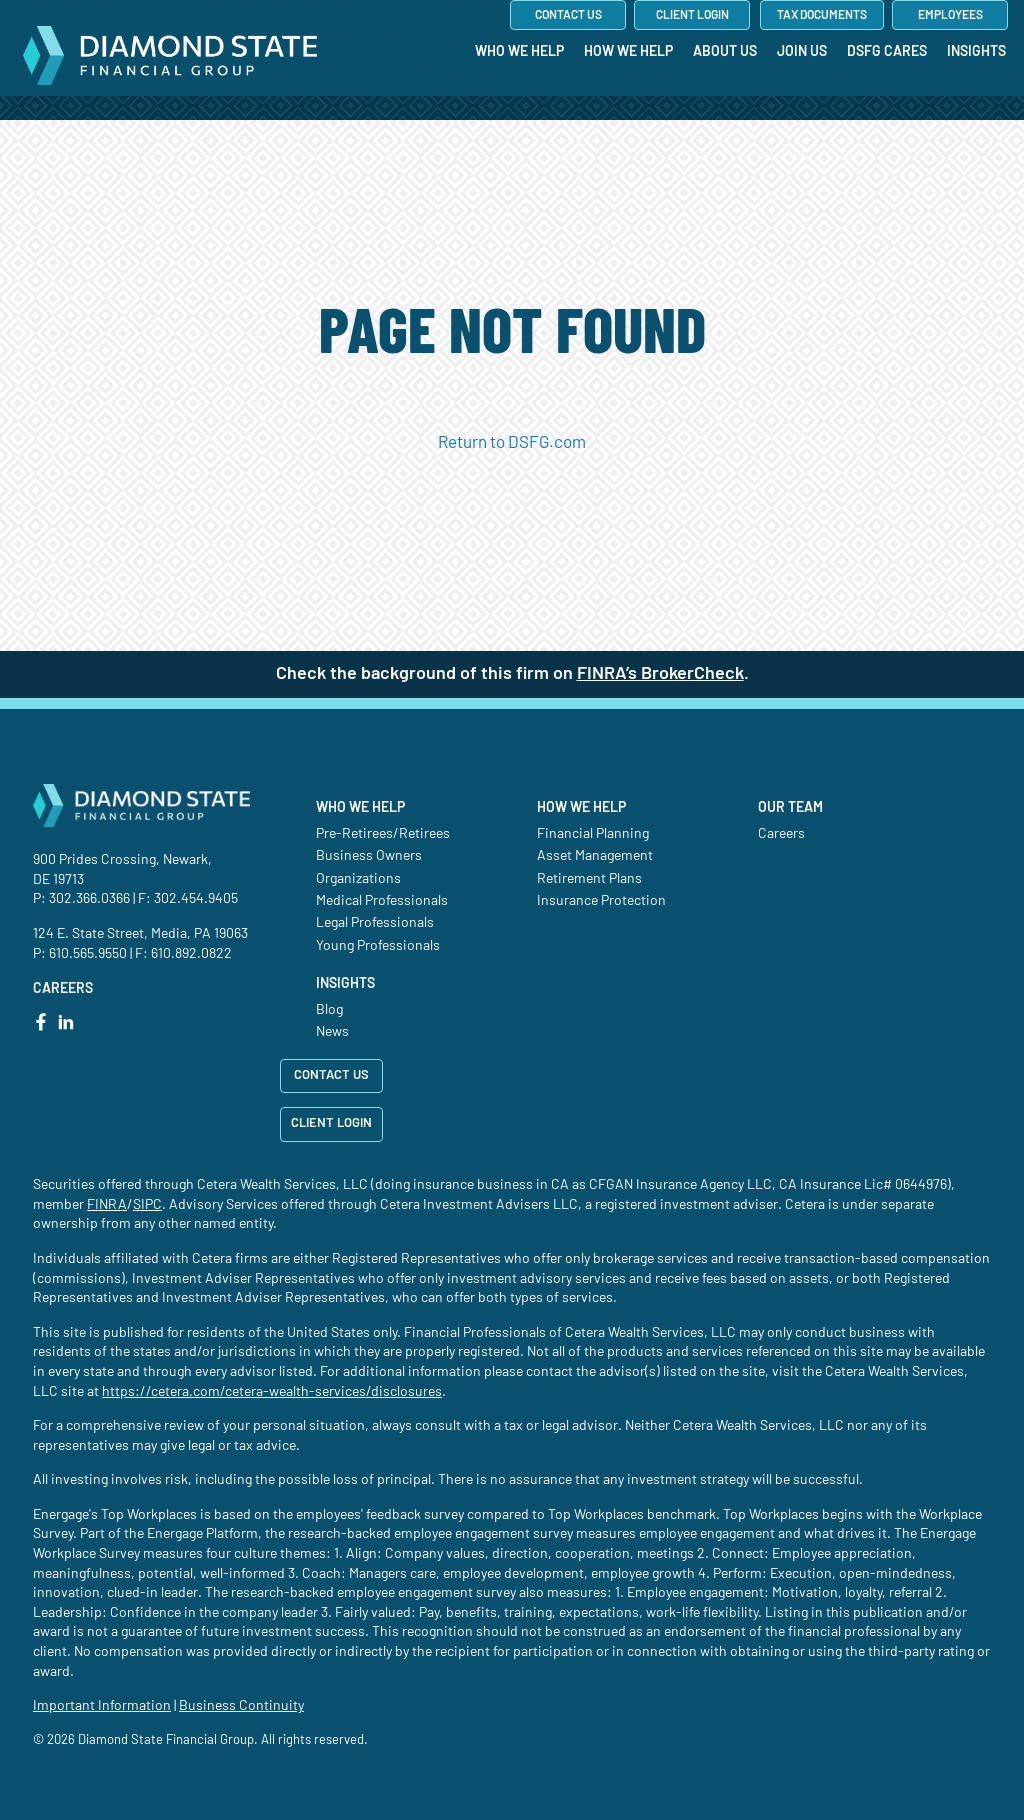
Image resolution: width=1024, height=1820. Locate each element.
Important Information (102, 1706)
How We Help (581, 808)
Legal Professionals (375, 923)
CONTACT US (331, 1075)
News (332, 1032)
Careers (781, 834)
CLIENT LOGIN (331, 1123)
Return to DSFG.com (512, 442)
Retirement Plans (589, 879)
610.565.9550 (88, 954)
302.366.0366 (89, 899)
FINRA (107, 1205)
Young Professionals (378, 946)
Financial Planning (593, 834)
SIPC (147, 1205)
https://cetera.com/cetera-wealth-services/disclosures (272, 1392)
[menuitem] (519, 92)
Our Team (790, 808)
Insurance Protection (601, 901)
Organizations (358, 879)
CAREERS (63, 989)
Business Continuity (241, 1706)
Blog (329, 1010)
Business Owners (369, 856)
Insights (345, 984)
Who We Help (360, 808)
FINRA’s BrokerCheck (660, 674)
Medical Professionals (382, 901)
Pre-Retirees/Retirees (383, 834)
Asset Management (595, 856)
